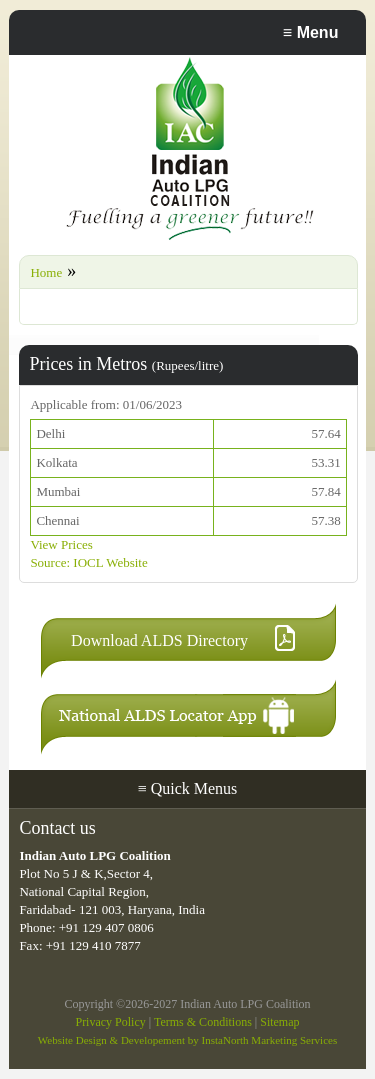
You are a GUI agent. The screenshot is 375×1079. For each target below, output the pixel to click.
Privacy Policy (110, 1022)
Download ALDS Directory (159, 640)
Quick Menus (188, 788)
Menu (311, 32)
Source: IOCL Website (88, 562)
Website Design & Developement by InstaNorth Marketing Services (187, 1040)
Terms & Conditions (203, 1022)
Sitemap (279, 1022)
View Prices (61, 544)
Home (46, 272)
